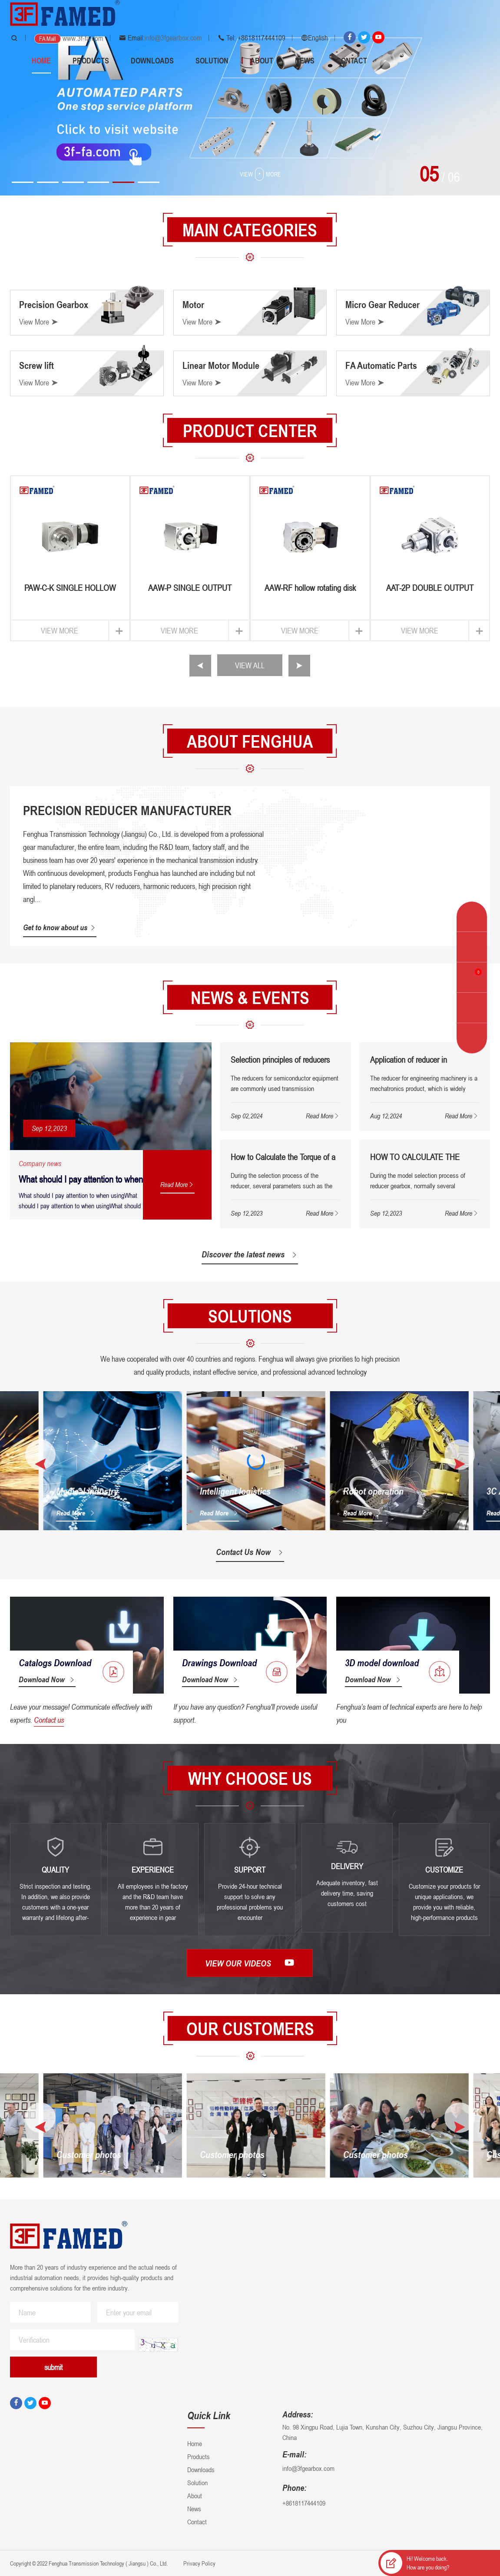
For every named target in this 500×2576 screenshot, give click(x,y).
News (305, 60)
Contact (351, 60)
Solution (211, 60)
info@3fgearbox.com (173, 38)
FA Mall (47, 38)
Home (41, 60)
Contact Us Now (250, 1552)
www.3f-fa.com (83, 38)
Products (91, 60)
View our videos (250, 1963)
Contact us (49, 1719)
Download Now (47, 1679)
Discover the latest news (250, 1254)
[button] (22, 182)
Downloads (152, 60)
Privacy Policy (198, 2563)
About (261, 60)
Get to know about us (59, 927)
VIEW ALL (250, 665)
